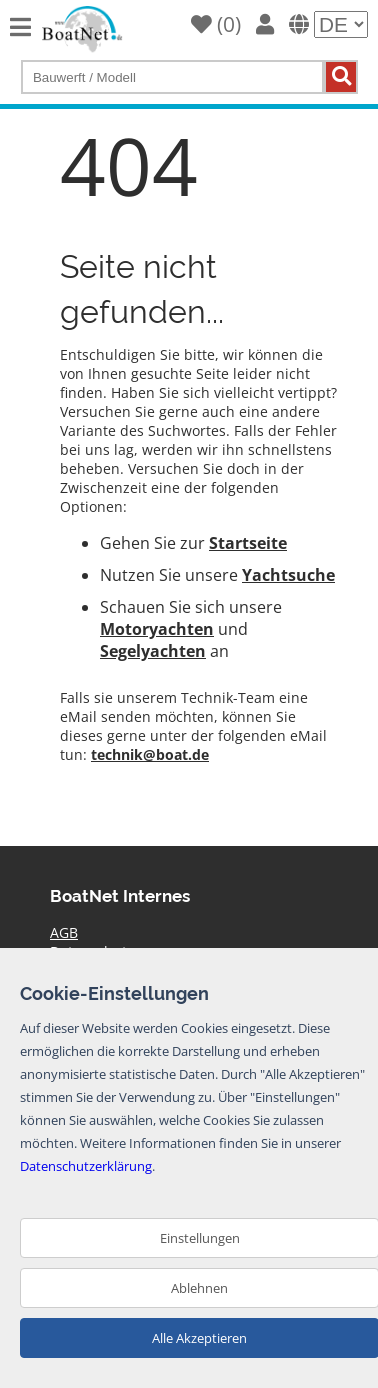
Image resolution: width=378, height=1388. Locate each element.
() (216, 24)
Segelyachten (153, 651)
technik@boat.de (150, 754)
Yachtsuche (288, 575)
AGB (64, 932)
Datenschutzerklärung (86, 1166)
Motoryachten (157, 629)
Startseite (248, 543)
